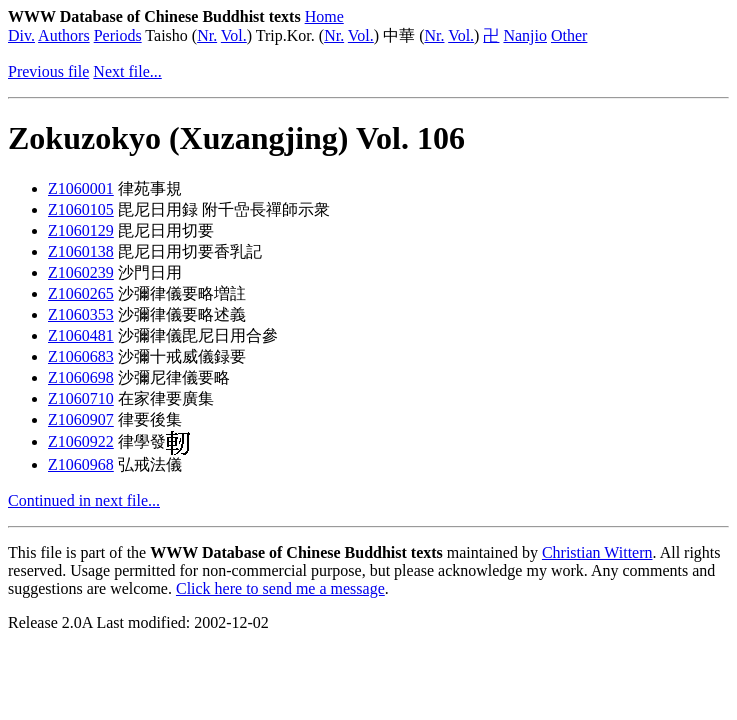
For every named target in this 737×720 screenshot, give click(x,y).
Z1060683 (81, 356)
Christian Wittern (597, 552)
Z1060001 (81, 188)
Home (324, 16)
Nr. (207, 35)
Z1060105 (81, 209)
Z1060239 (81, 272)
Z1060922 (81, 441)
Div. (21, 35)
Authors (64, 35)
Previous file (48, 71)
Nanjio (525, 35)
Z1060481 (81, 335)
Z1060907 (81, 419)
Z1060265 (81, 293)
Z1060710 (81, 398)
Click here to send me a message (280, 588)
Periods (118, 35)
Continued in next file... (84, 500)
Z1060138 (81, 251)
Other (569, 35)
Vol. (234, 35)
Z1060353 (81, 314)
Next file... (127, 71)
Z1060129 (81, 230)
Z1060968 (81, 464)
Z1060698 (81, 377)
